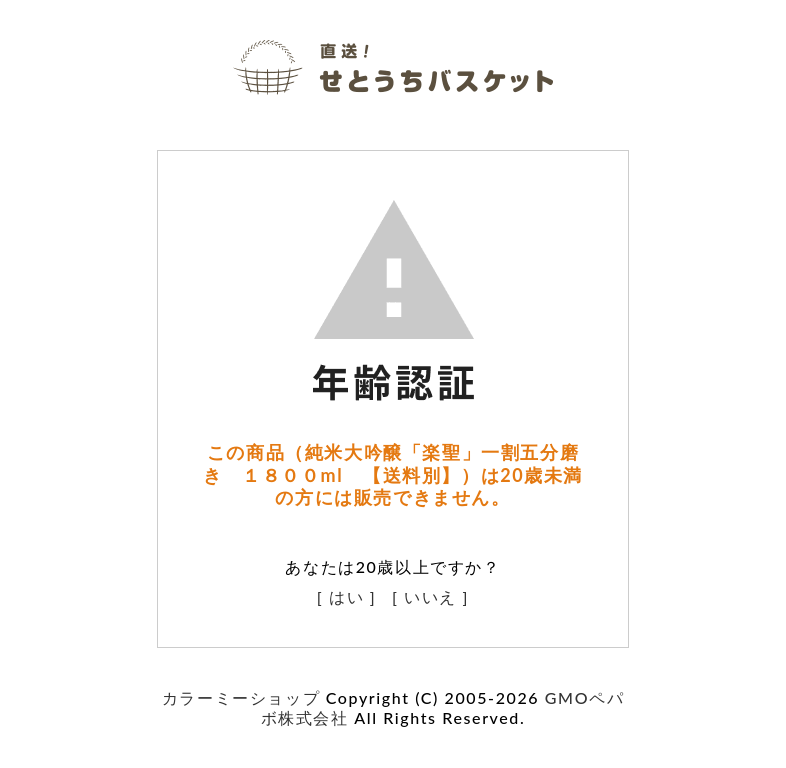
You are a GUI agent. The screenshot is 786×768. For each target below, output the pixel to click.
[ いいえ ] (430, 596)
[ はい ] (347, 596)
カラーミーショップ (241, 697)
